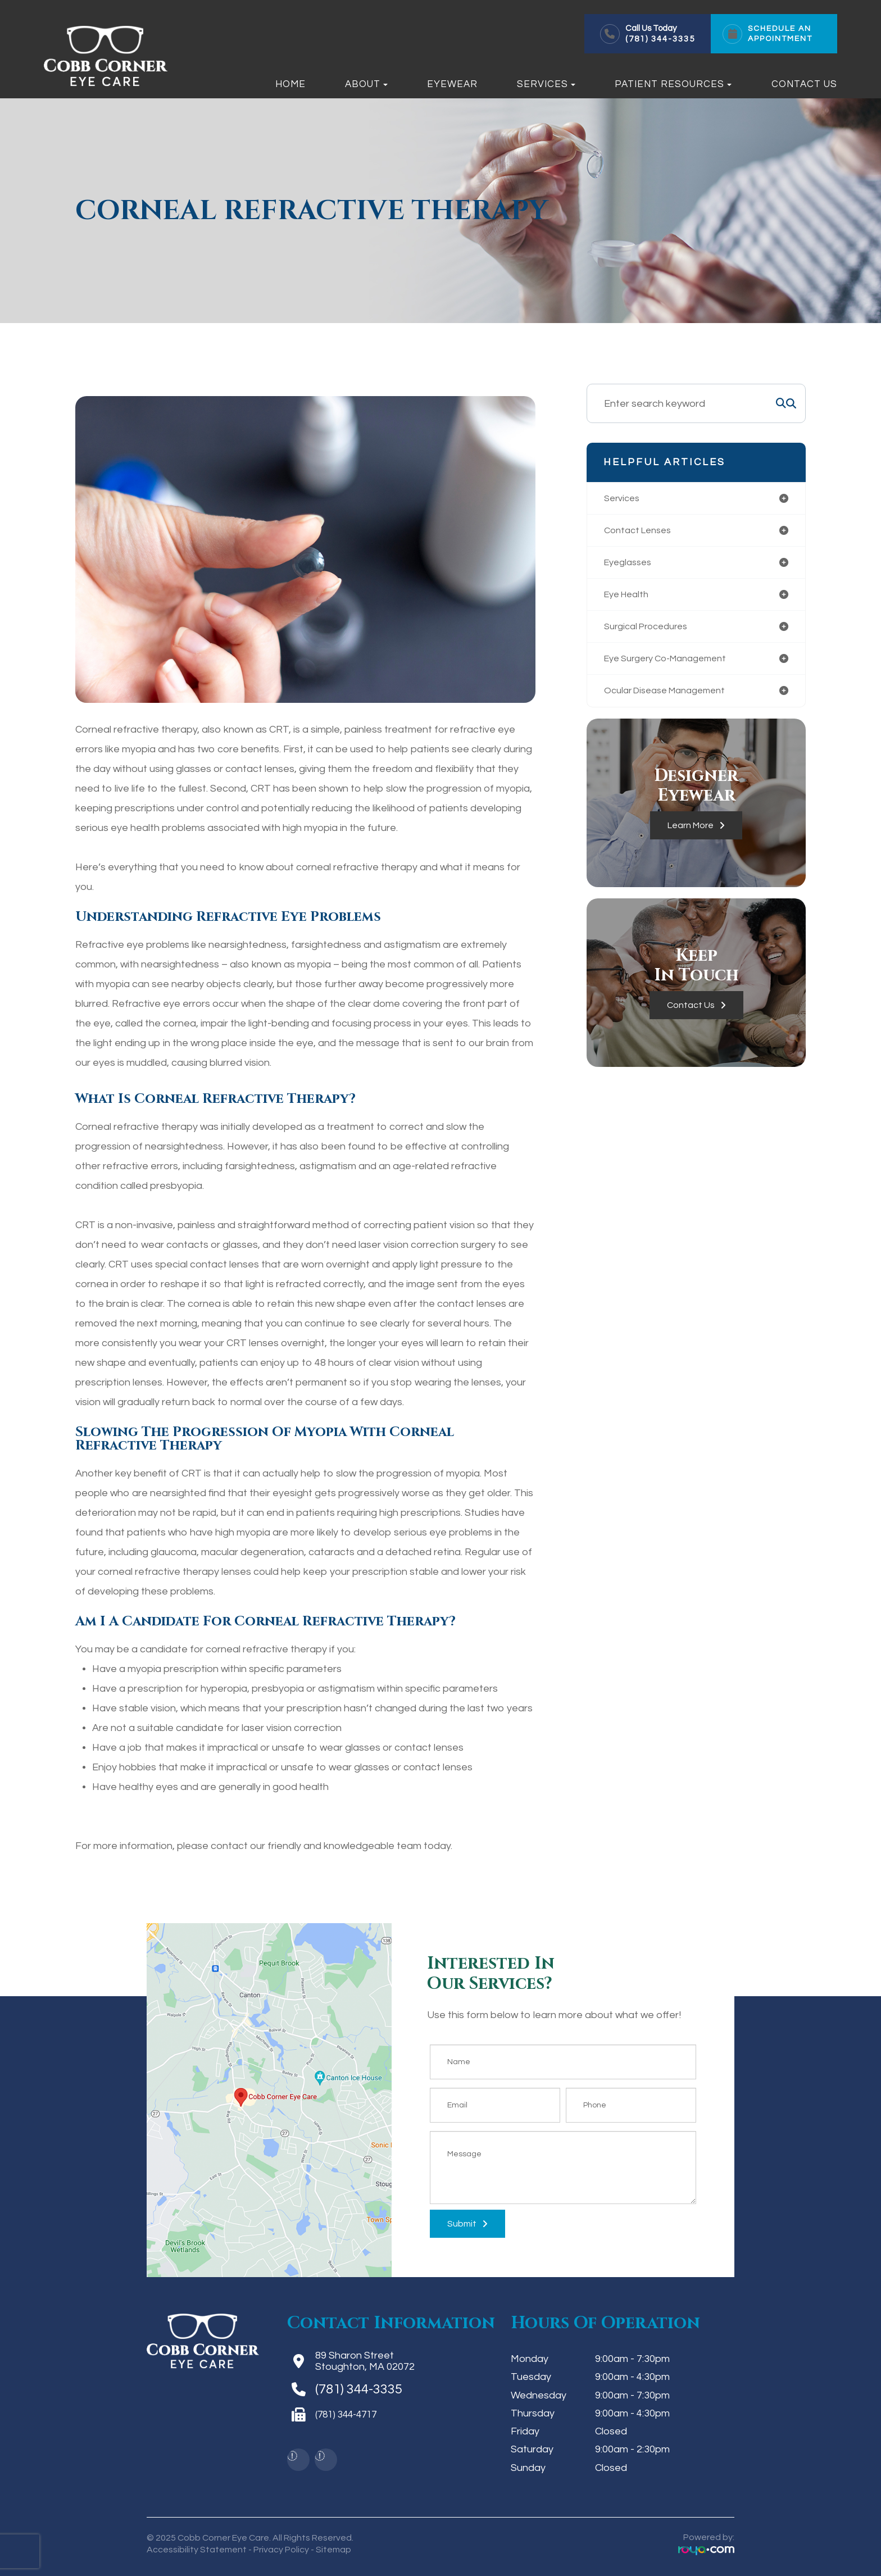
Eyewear (452, 84)
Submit (461, 2223)
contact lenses (641, 531)
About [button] (366, 84)
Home (290, 84)
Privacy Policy (281, 2549)
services (623, 498)
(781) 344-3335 (660, 39)
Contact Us (804, 84)
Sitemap (333, 2549)
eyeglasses (630, 565)
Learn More (690, 832)
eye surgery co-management (673, 664)
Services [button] (546, 84)
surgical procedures (650, 631)
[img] (292, 2456)
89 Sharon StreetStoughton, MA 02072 (365, 2361)
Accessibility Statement (197, 2549)
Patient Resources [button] (673, 84)
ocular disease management (671, 697)
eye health (629, 598)
